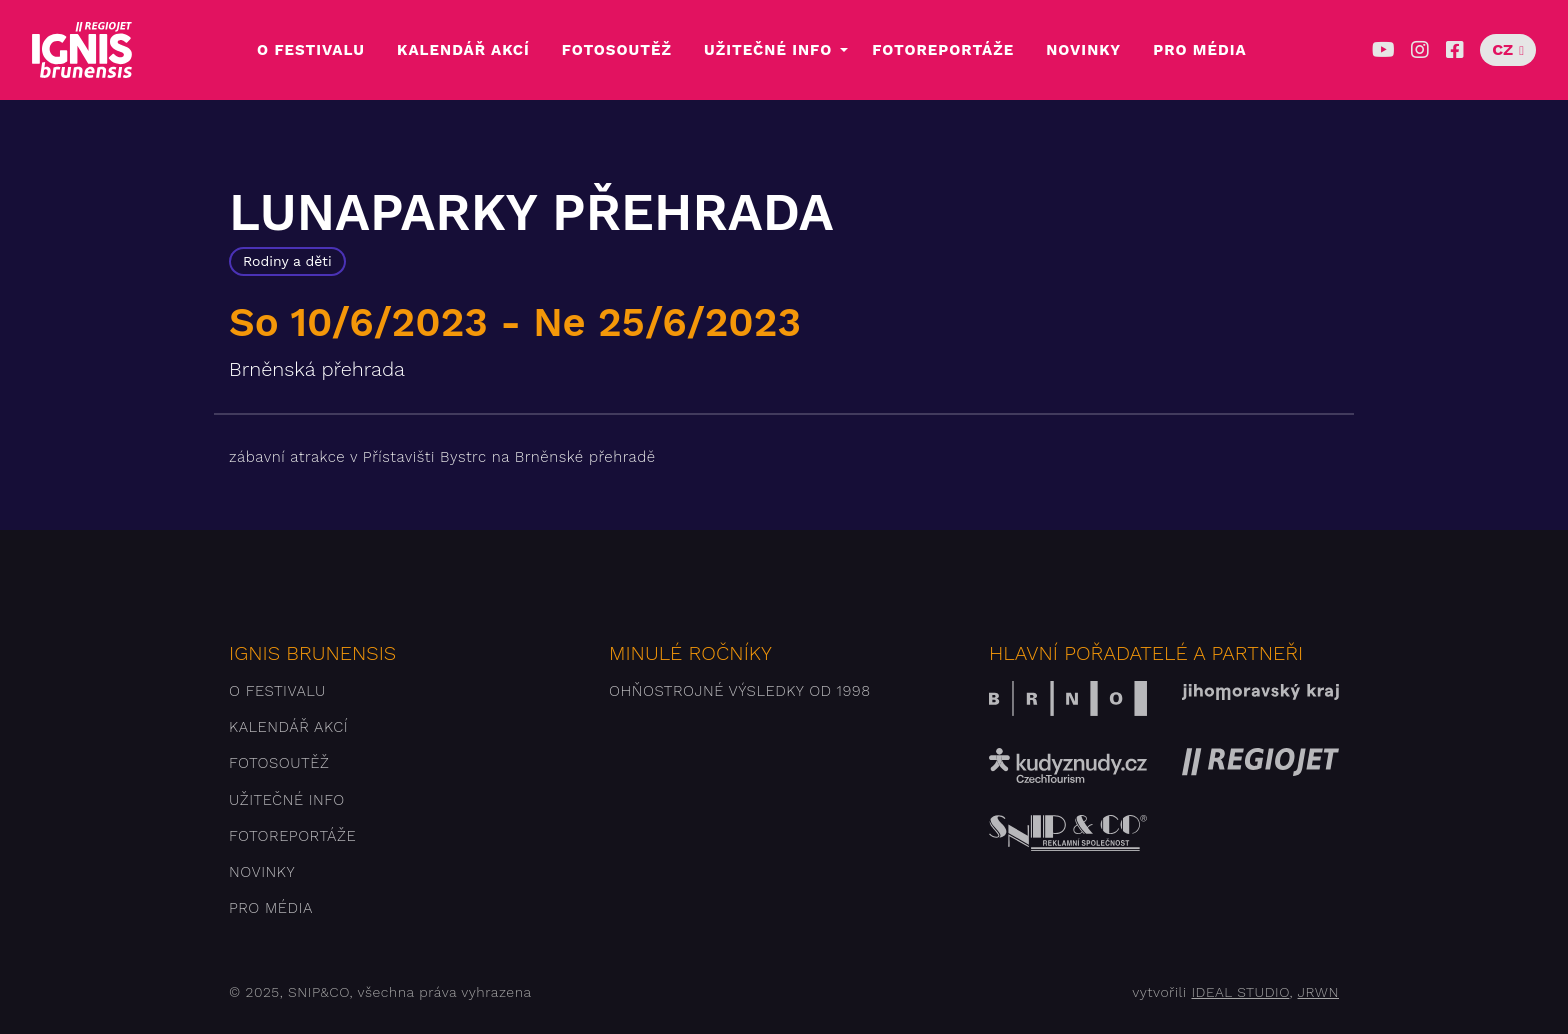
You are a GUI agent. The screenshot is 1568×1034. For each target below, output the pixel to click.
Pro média (1199, 50)
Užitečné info (768, 50)
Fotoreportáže (943, 50)
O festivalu (311, 50)
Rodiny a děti (287, 261)
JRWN (1318, 992)
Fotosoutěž (617, 50)
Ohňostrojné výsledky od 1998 (740, 691)
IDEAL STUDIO (1240, 992)
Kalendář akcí (463, 50)
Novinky (1083, 50)
